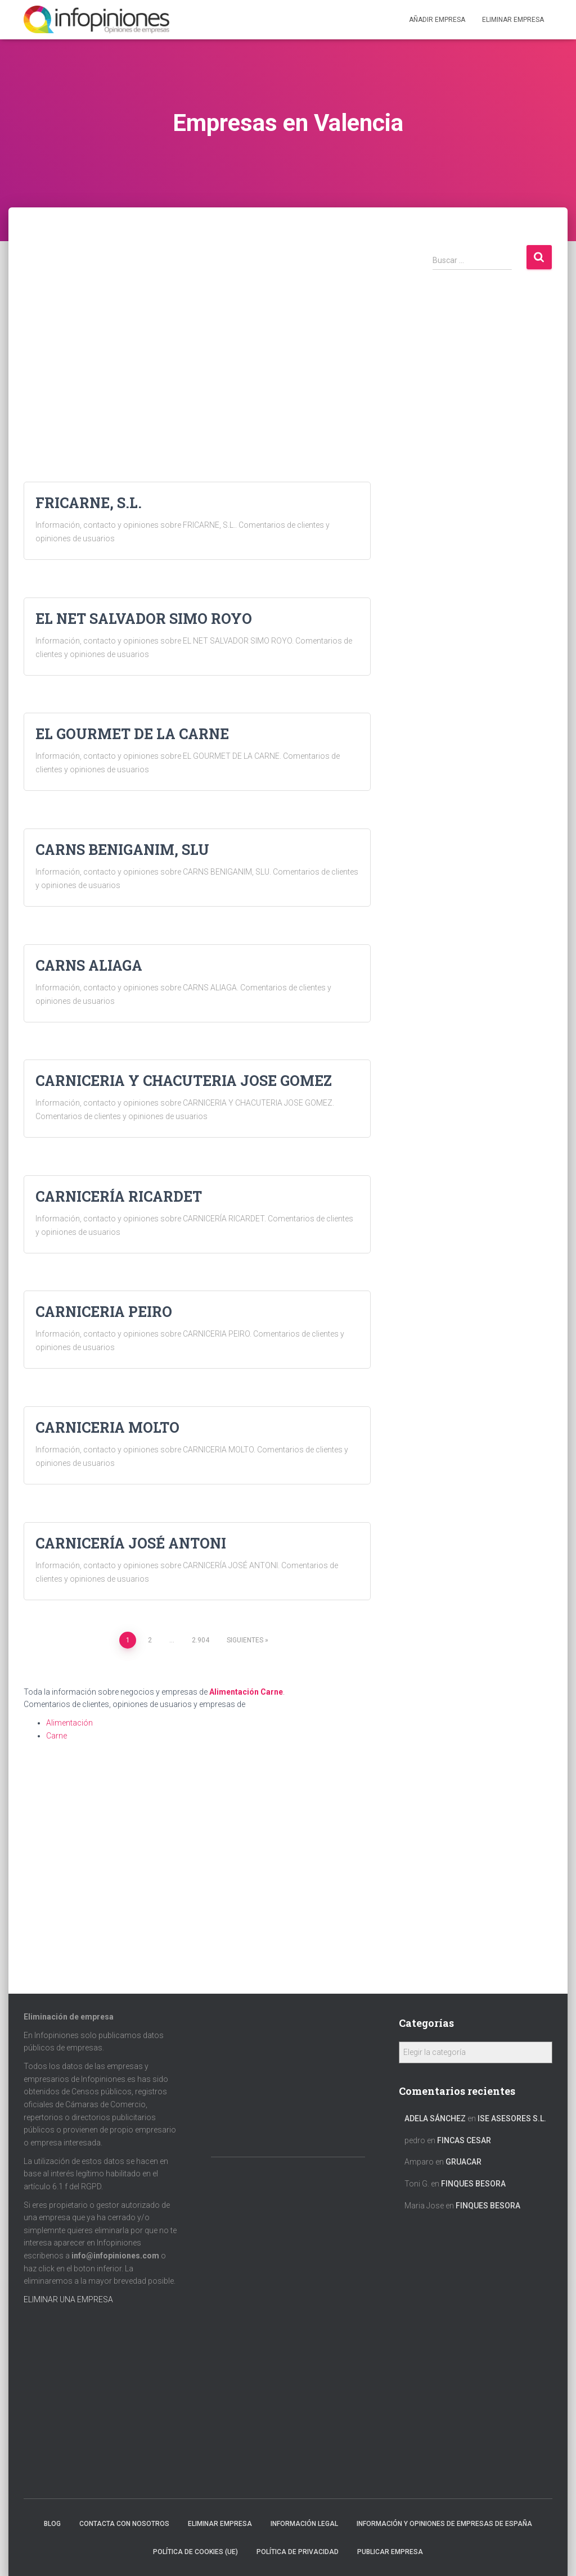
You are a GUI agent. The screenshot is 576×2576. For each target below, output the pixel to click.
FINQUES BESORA (473, 2183)
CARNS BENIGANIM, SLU (122, 849)
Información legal (304, 2524)
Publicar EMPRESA (390, 2552)
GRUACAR (464, 2161)
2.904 (200, 1640)
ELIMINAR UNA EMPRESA (68, 2299)
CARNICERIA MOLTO (107, 1427)
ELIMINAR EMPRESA (513, 20)
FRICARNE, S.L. (88, 503)
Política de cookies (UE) (195, 2552)
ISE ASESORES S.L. (512, 2118)
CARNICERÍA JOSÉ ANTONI (130, 1543)
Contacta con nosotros (124, 2524)
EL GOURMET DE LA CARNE (132, 734)
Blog (52, 2524)
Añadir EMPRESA (437, 20)
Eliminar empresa (220, 2524)
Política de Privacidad (297, 2552)
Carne (271, 1691)
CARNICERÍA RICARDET (118, 1196)
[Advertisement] (197, 322)
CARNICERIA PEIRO (103, 1311)
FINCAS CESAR (464, 2140)
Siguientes (245, 1640)
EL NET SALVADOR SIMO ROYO (143, 618)
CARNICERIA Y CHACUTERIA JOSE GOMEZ (183, 1080)
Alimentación (234, 1691)
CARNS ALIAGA (88, 965)
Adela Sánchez (435, 2118)
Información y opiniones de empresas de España (444, 2524)
